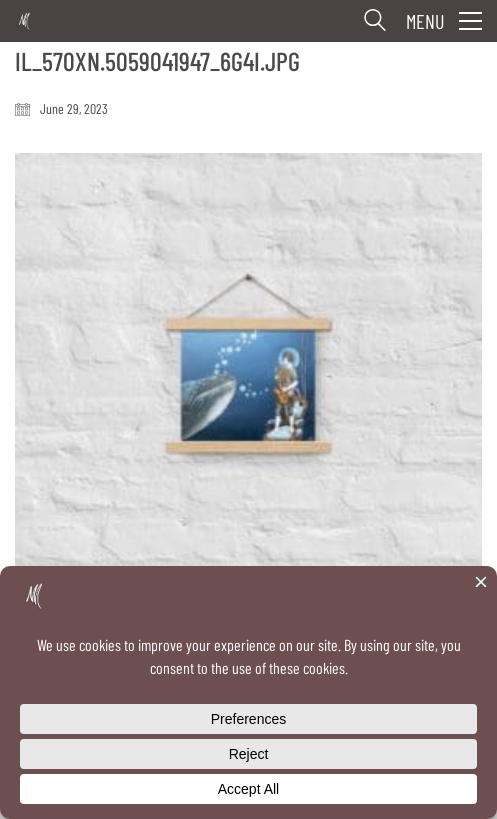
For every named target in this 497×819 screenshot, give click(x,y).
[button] (444, 21)
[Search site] (375, 23)
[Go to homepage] (25, 21)
